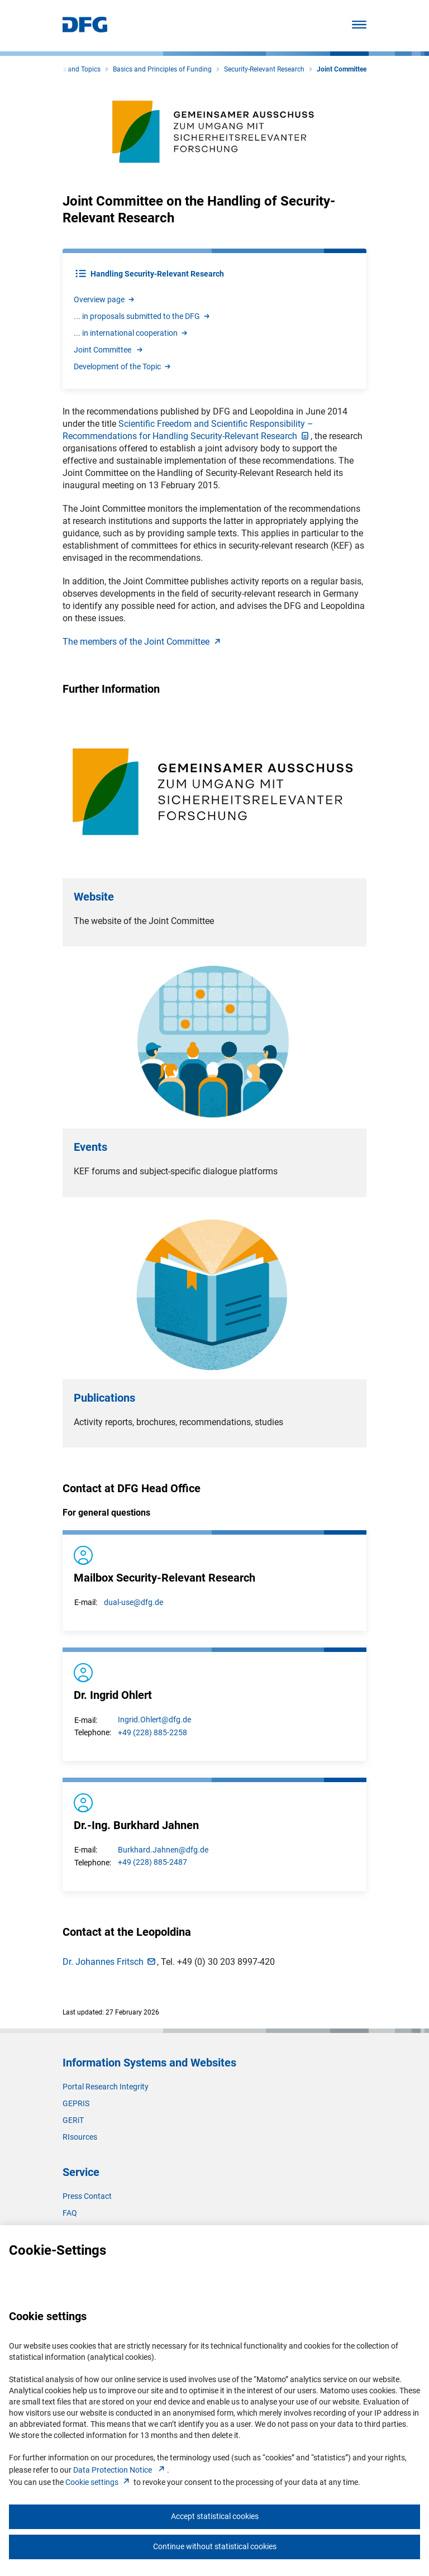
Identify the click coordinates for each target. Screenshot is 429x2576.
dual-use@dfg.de (133, 1602)
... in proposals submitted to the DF (142, 316)
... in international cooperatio (131, 332)
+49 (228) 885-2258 (152, 1732)
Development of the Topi (123, 366)
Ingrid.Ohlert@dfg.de (154, 1719)
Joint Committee (109, 349)
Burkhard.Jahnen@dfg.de (163, 1849)
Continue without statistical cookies (215, 2546)
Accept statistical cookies (215, 2516)
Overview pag (105, 299)
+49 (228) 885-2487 (152, 1862)
